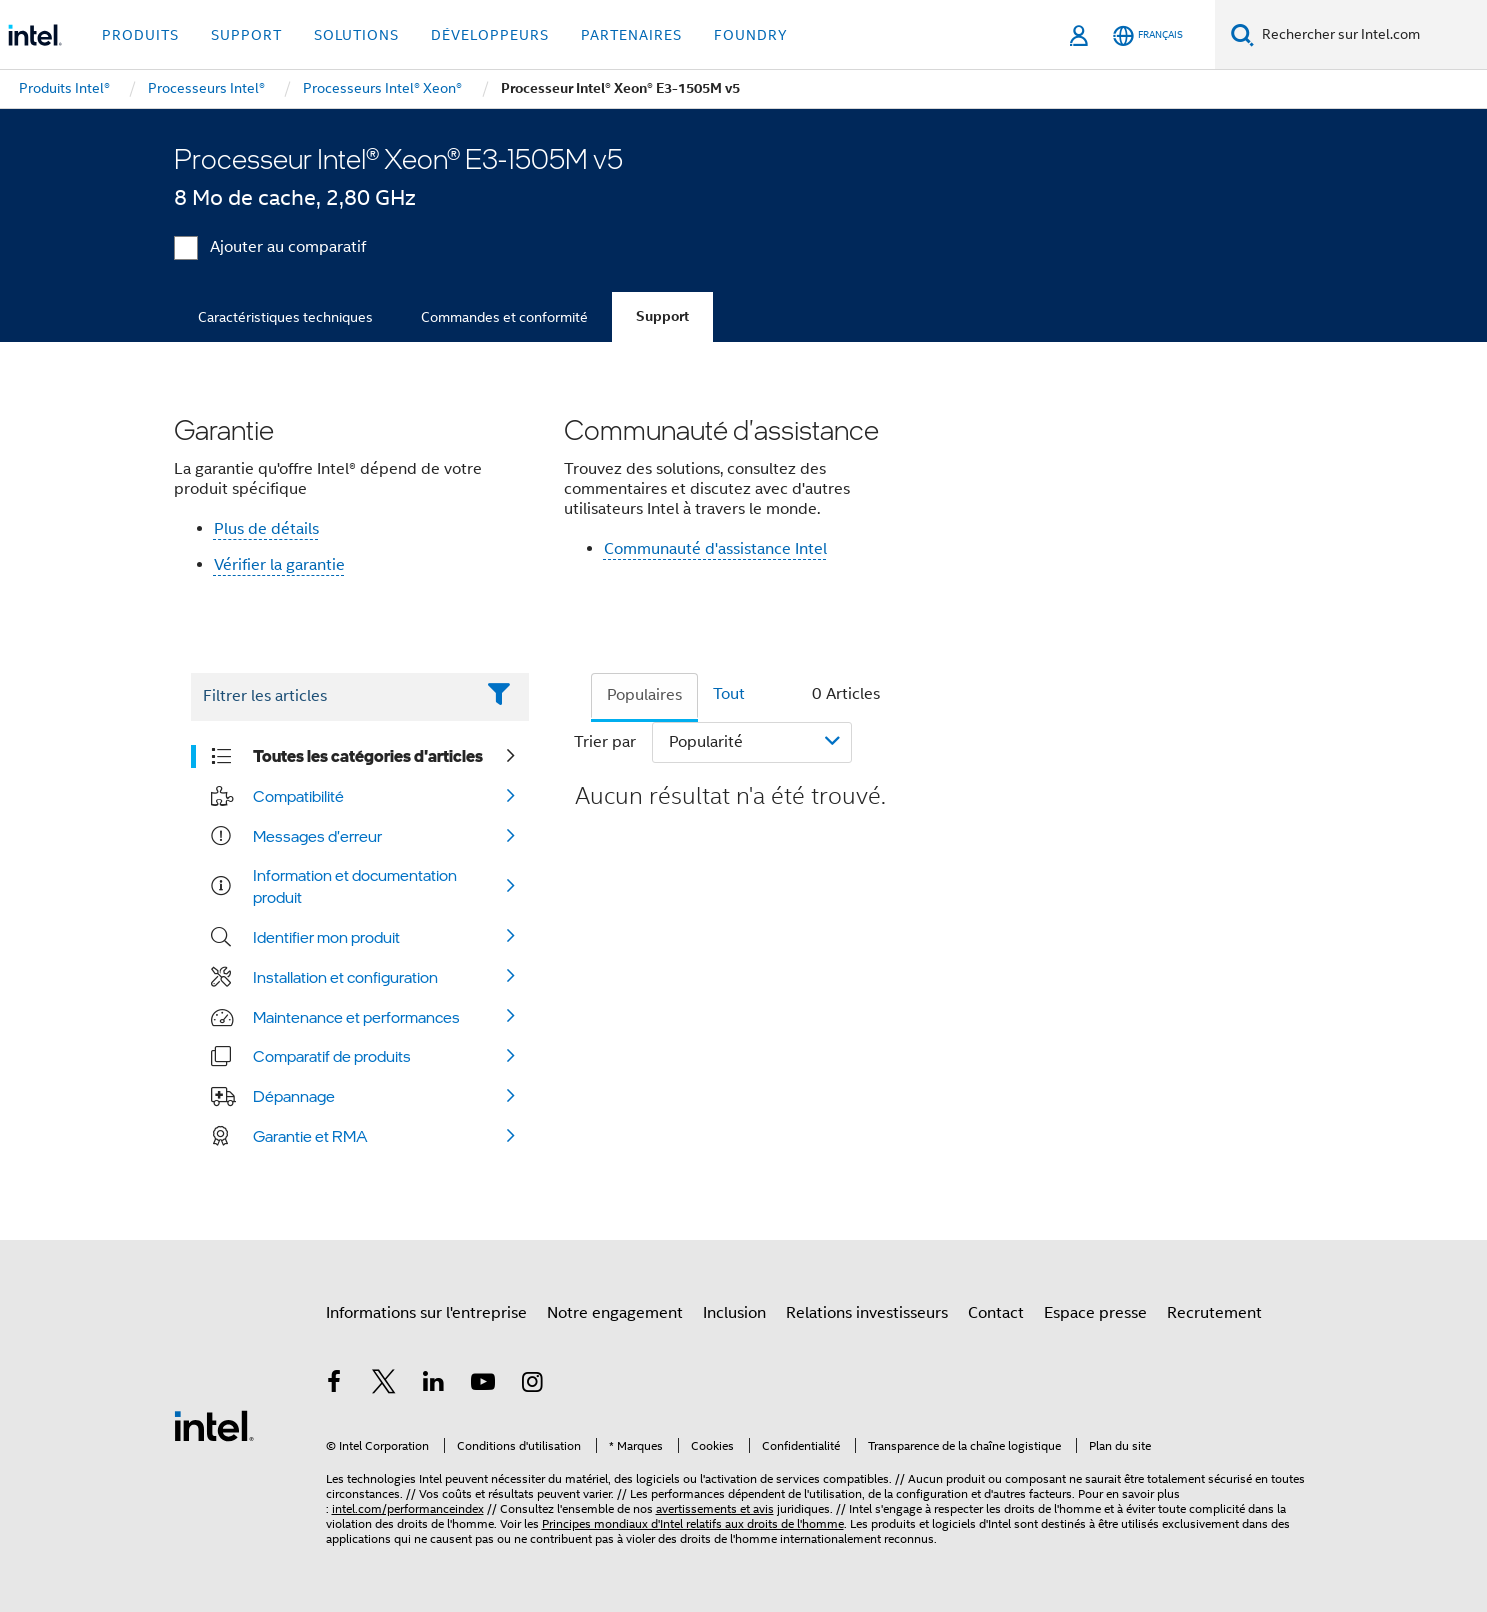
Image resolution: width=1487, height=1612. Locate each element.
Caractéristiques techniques (285, 317)
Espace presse (1095, 1313)
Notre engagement (615, 1313)
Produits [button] (140, 35)
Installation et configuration (345, 977)
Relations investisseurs (867, 1313)
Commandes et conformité (504, 317)
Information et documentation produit (355, 886)
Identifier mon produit (326, 937)
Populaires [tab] (644, 695)
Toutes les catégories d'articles (368, 756)
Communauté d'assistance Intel (715, 549)
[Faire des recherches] (1242, 34)
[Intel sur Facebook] (335, 1385)
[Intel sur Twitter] (384, 1385)
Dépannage (294, 1096)
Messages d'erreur (317, 836)
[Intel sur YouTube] (483, 1385)
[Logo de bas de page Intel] (214, 1425)
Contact (996, 1313)
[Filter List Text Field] (332, 697)
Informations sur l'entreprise (426, 1313)
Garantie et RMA (310, 1136)
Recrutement (1214, 1313)
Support (662, 316)
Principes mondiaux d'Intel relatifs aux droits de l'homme (693, 1523)
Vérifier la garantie (279, 565)
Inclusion (734, 1313)
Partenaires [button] (631, 35)
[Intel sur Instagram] (533, 1385)
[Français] (1148, 35)
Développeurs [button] (490, 35)
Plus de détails (266, 529)
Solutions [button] (356, 35)
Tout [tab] (729, 694)
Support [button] (246, 35)
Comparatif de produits (332, 1056)
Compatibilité (298, 796)
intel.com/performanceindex (408, 1508)
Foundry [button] (751, 35)
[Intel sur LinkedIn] (434, 1385)
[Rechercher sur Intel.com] (1370, 35)
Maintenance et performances (356, 1017)
